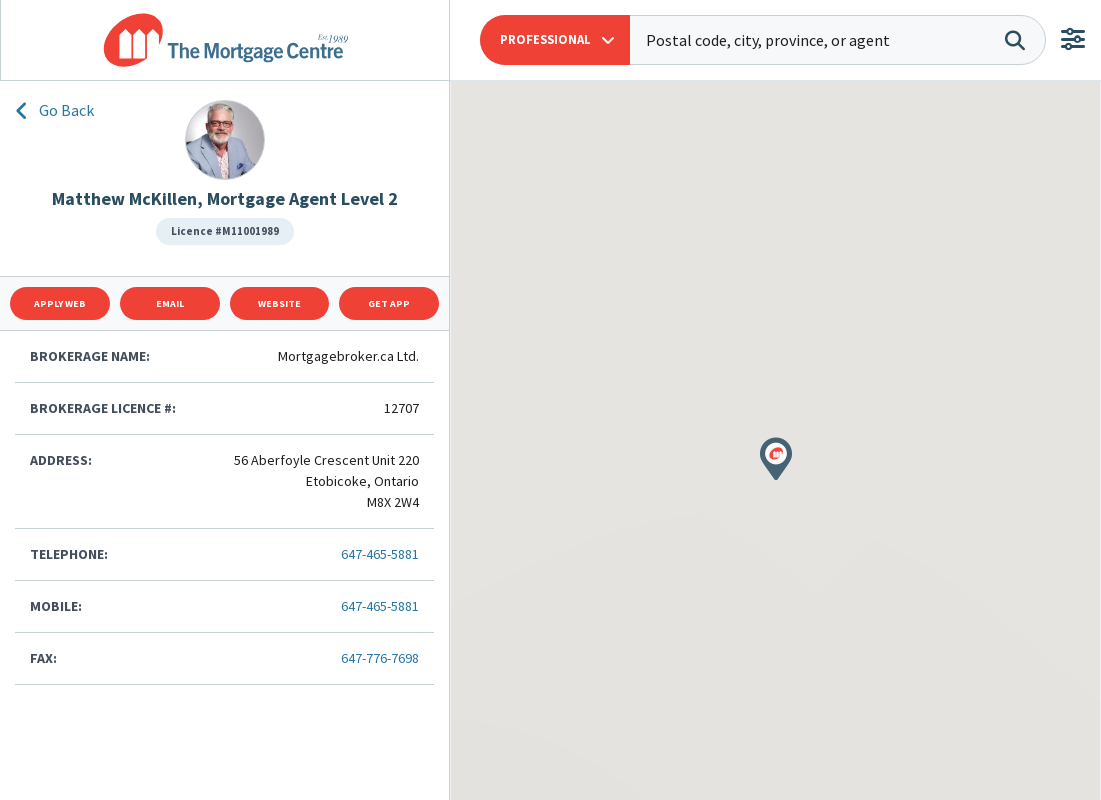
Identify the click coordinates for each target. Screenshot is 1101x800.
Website (279, 303)
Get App (389, 303)
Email (170, 303)
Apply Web (60, 303)
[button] (555, 40)
